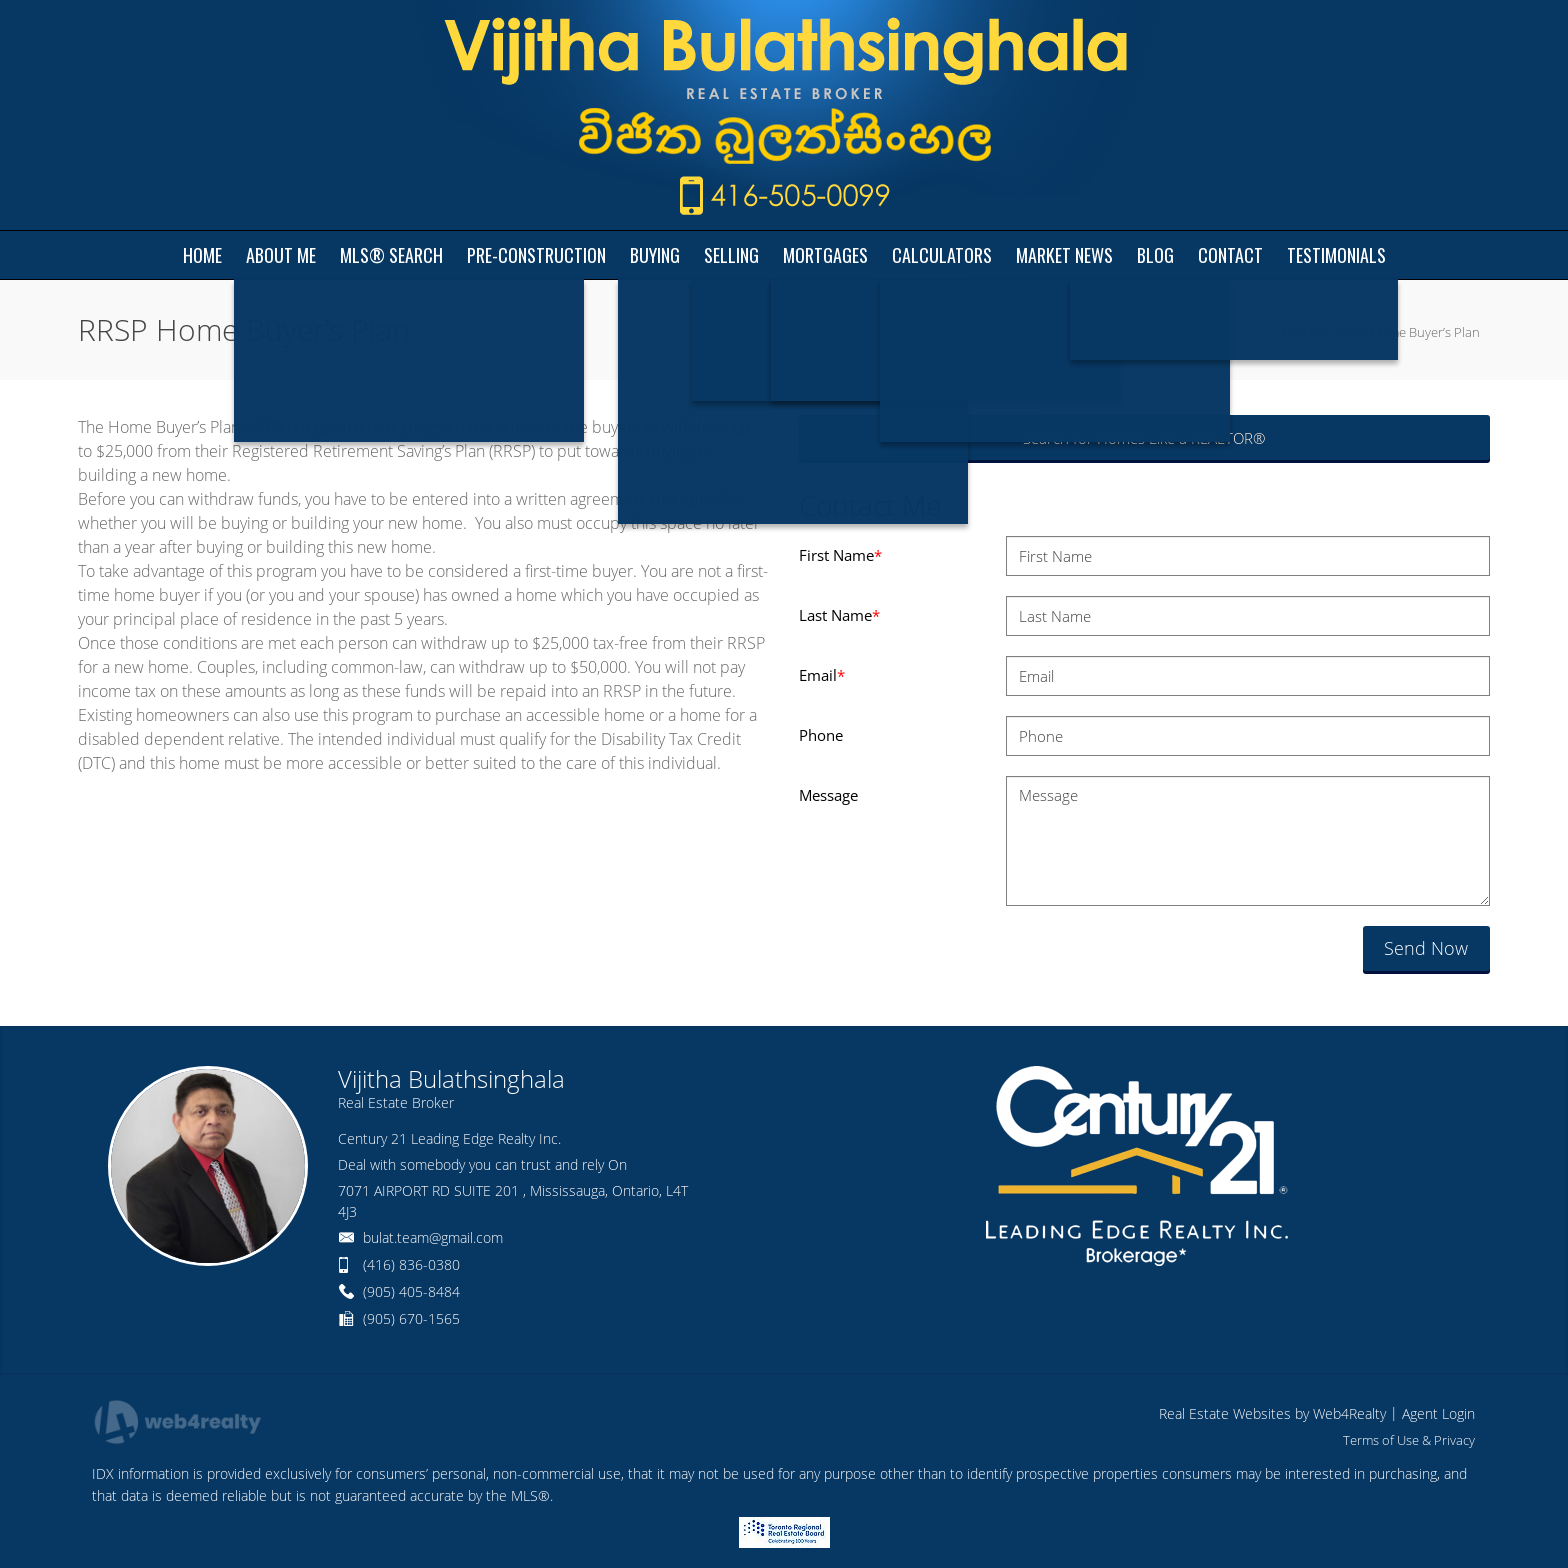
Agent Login (1438, 1413)
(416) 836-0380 (411, 1264)
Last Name (839, 615)
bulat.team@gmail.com (433, 1237)
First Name (840, 555)
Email (822, 675)
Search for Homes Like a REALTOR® (1144, 438)
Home (1299, 332)
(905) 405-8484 (411, 1291)
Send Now (1426, 948)
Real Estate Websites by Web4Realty (1272, 1413)
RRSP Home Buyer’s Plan (1408, 332)
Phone (821, 735)
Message (828, 795)
